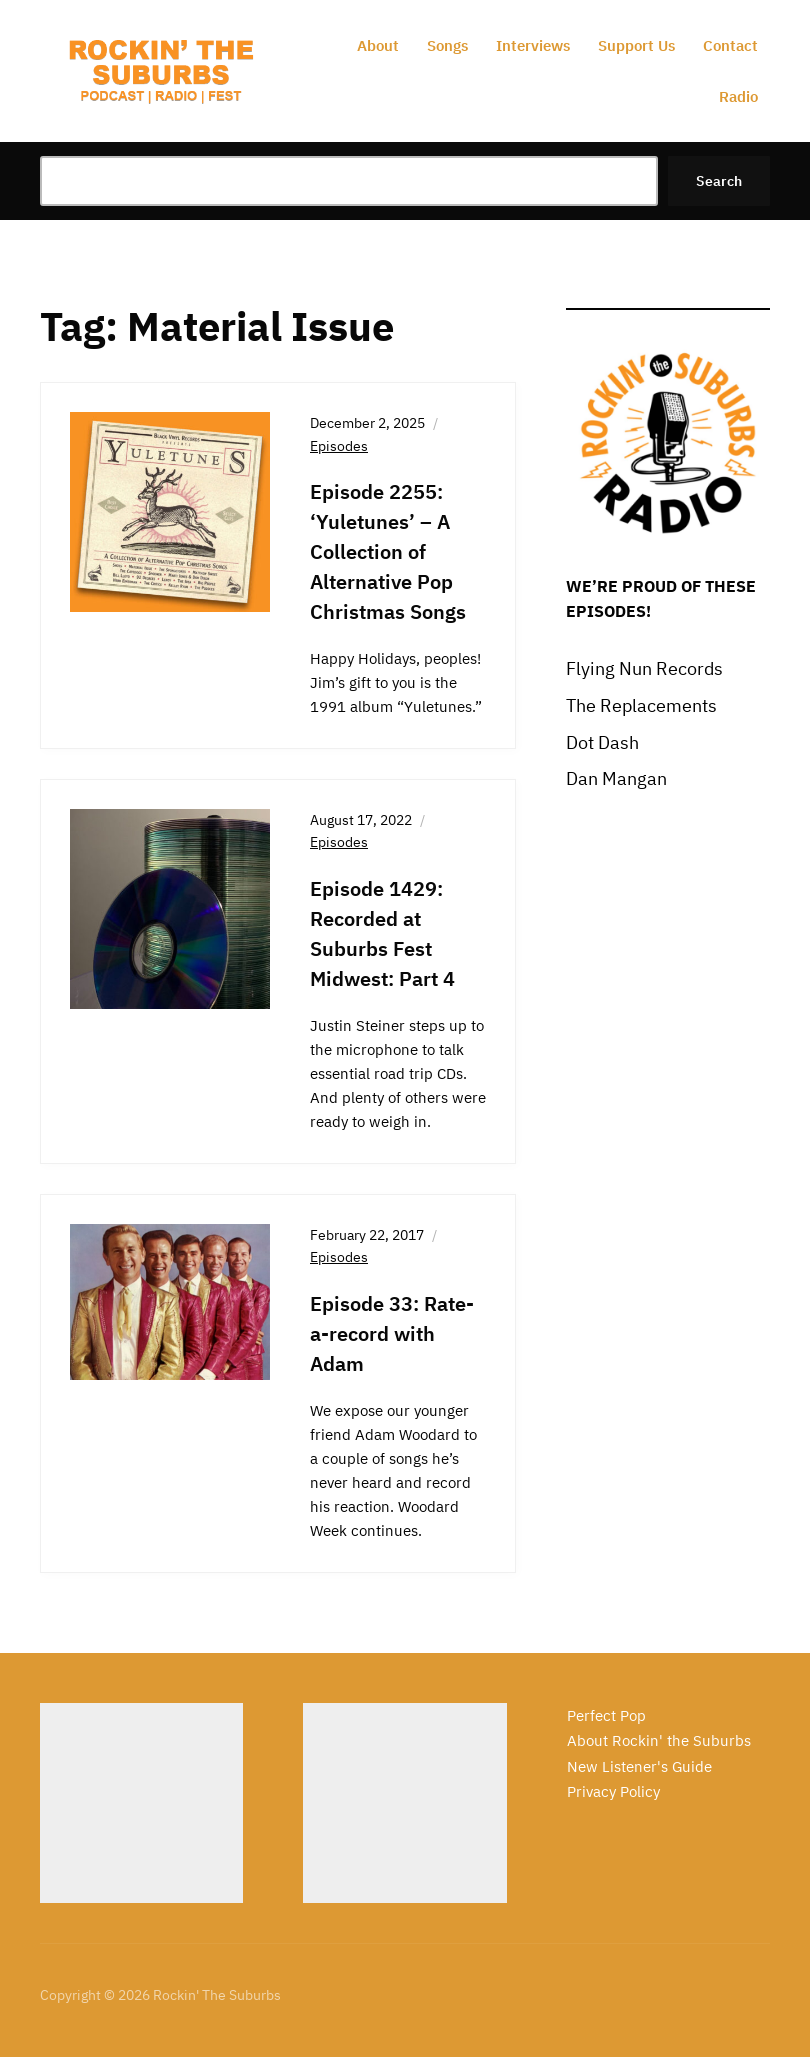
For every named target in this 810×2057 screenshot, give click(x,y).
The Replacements (641, 705)
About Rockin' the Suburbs (659, 1740)
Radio (738, 96)
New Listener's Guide (639, 1766)
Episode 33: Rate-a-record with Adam (392, 1333)
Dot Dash (602, 742)
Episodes (339, 446)
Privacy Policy (613, 1791)
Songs (447, 45)
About (378, 45)
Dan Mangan (616, 778)
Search (719, 181)
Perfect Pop (606, 1715)
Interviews (533, 45)
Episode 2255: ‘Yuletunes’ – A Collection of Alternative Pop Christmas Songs (388, 551)
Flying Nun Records (644, 668)
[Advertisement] (141, 1803)
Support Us (636, 45)
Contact (730, 45)
